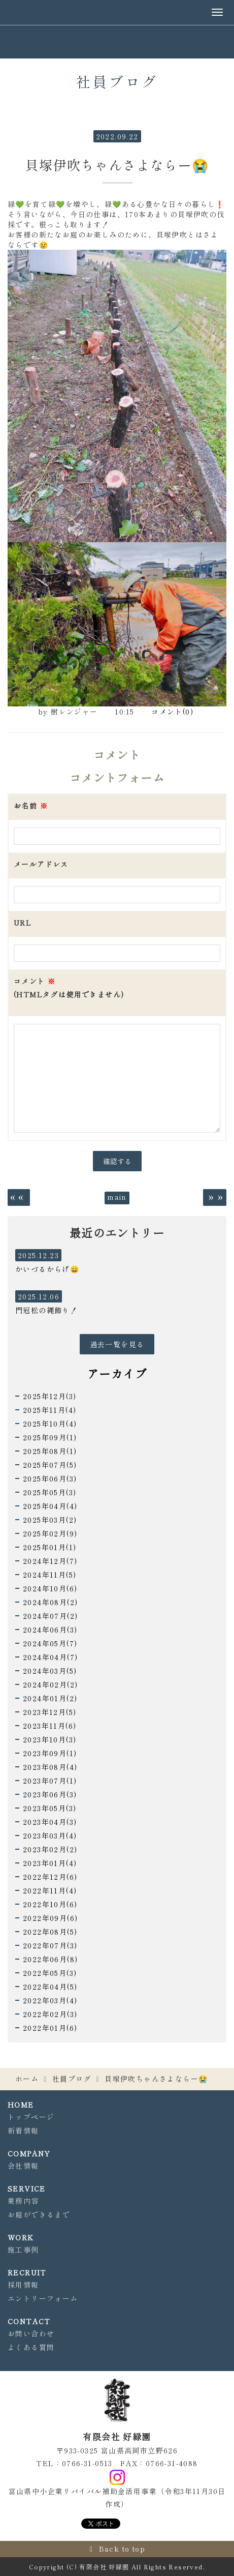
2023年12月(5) (49, 1712)
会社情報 (23, 2165)
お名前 (31, 806)
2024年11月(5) (49, 1575)
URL (22, 922)
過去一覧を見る (117, 1344)
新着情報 (23, 2130)
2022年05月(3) (50, 1973)
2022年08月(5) (50, 1932)
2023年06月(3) (50, 1794)
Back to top (122, 2548)
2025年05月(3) (49, 1492)
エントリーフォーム (43, 2298)
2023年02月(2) (50, 1849)
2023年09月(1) (50, 1753)
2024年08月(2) (50, 1602)
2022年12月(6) (50, 1877)
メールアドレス (41, 864)
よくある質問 (31, 2347)
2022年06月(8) (50, 1959)
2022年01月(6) (50, 2028)
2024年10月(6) (50, 1588)
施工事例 (23, 2249)
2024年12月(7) (50, 1561)
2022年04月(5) (50, 1986)
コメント (69, 988)
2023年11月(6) (49, 1726)
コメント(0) (172, 711)
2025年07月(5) (50, 1465)
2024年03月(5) (50, 1671)
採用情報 (23, 2284)
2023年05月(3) (49, 1808)
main (117, 1197)
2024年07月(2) (50, 1616)
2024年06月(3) (50, 1629)
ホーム (27, 2079)
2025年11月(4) (49, 1410)
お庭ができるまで (39, 2214)
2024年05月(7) (50, 1643)
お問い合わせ (31, 2333)
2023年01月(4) (50, 1863)
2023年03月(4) (50, 1835)
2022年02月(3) (50, 2014)
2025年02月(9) (50, 1533)
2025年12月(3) (49, 1396)
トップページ (31, 2117)
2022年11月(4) (50, 1890)
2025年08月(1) (50, 1451)
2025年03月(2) (50, 1520)
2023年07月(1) (50, 1780)
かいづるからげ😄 (47, 1269)
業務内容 (23, 2201)
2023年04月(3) (50, 1822)
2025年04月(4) (50, 1506)
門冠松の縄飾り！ (46, 1310)
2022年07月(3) (50, 1945)
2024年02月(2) (50, 1684)
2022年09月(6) (50, 1918)
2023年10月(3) (49, 1739)
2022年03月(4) (50, 2000)
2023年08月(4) (50, 1767)
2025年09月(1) (50, 1437)
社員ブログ (71, 2079)
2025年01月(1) (49, 1547)
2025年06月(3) (50, 1478)
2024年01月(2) (50, 1698)
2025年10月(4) (50, 1423)
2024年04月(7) (50, 1657)
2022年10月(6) (50, 1904)
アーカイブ (117, 1373)
